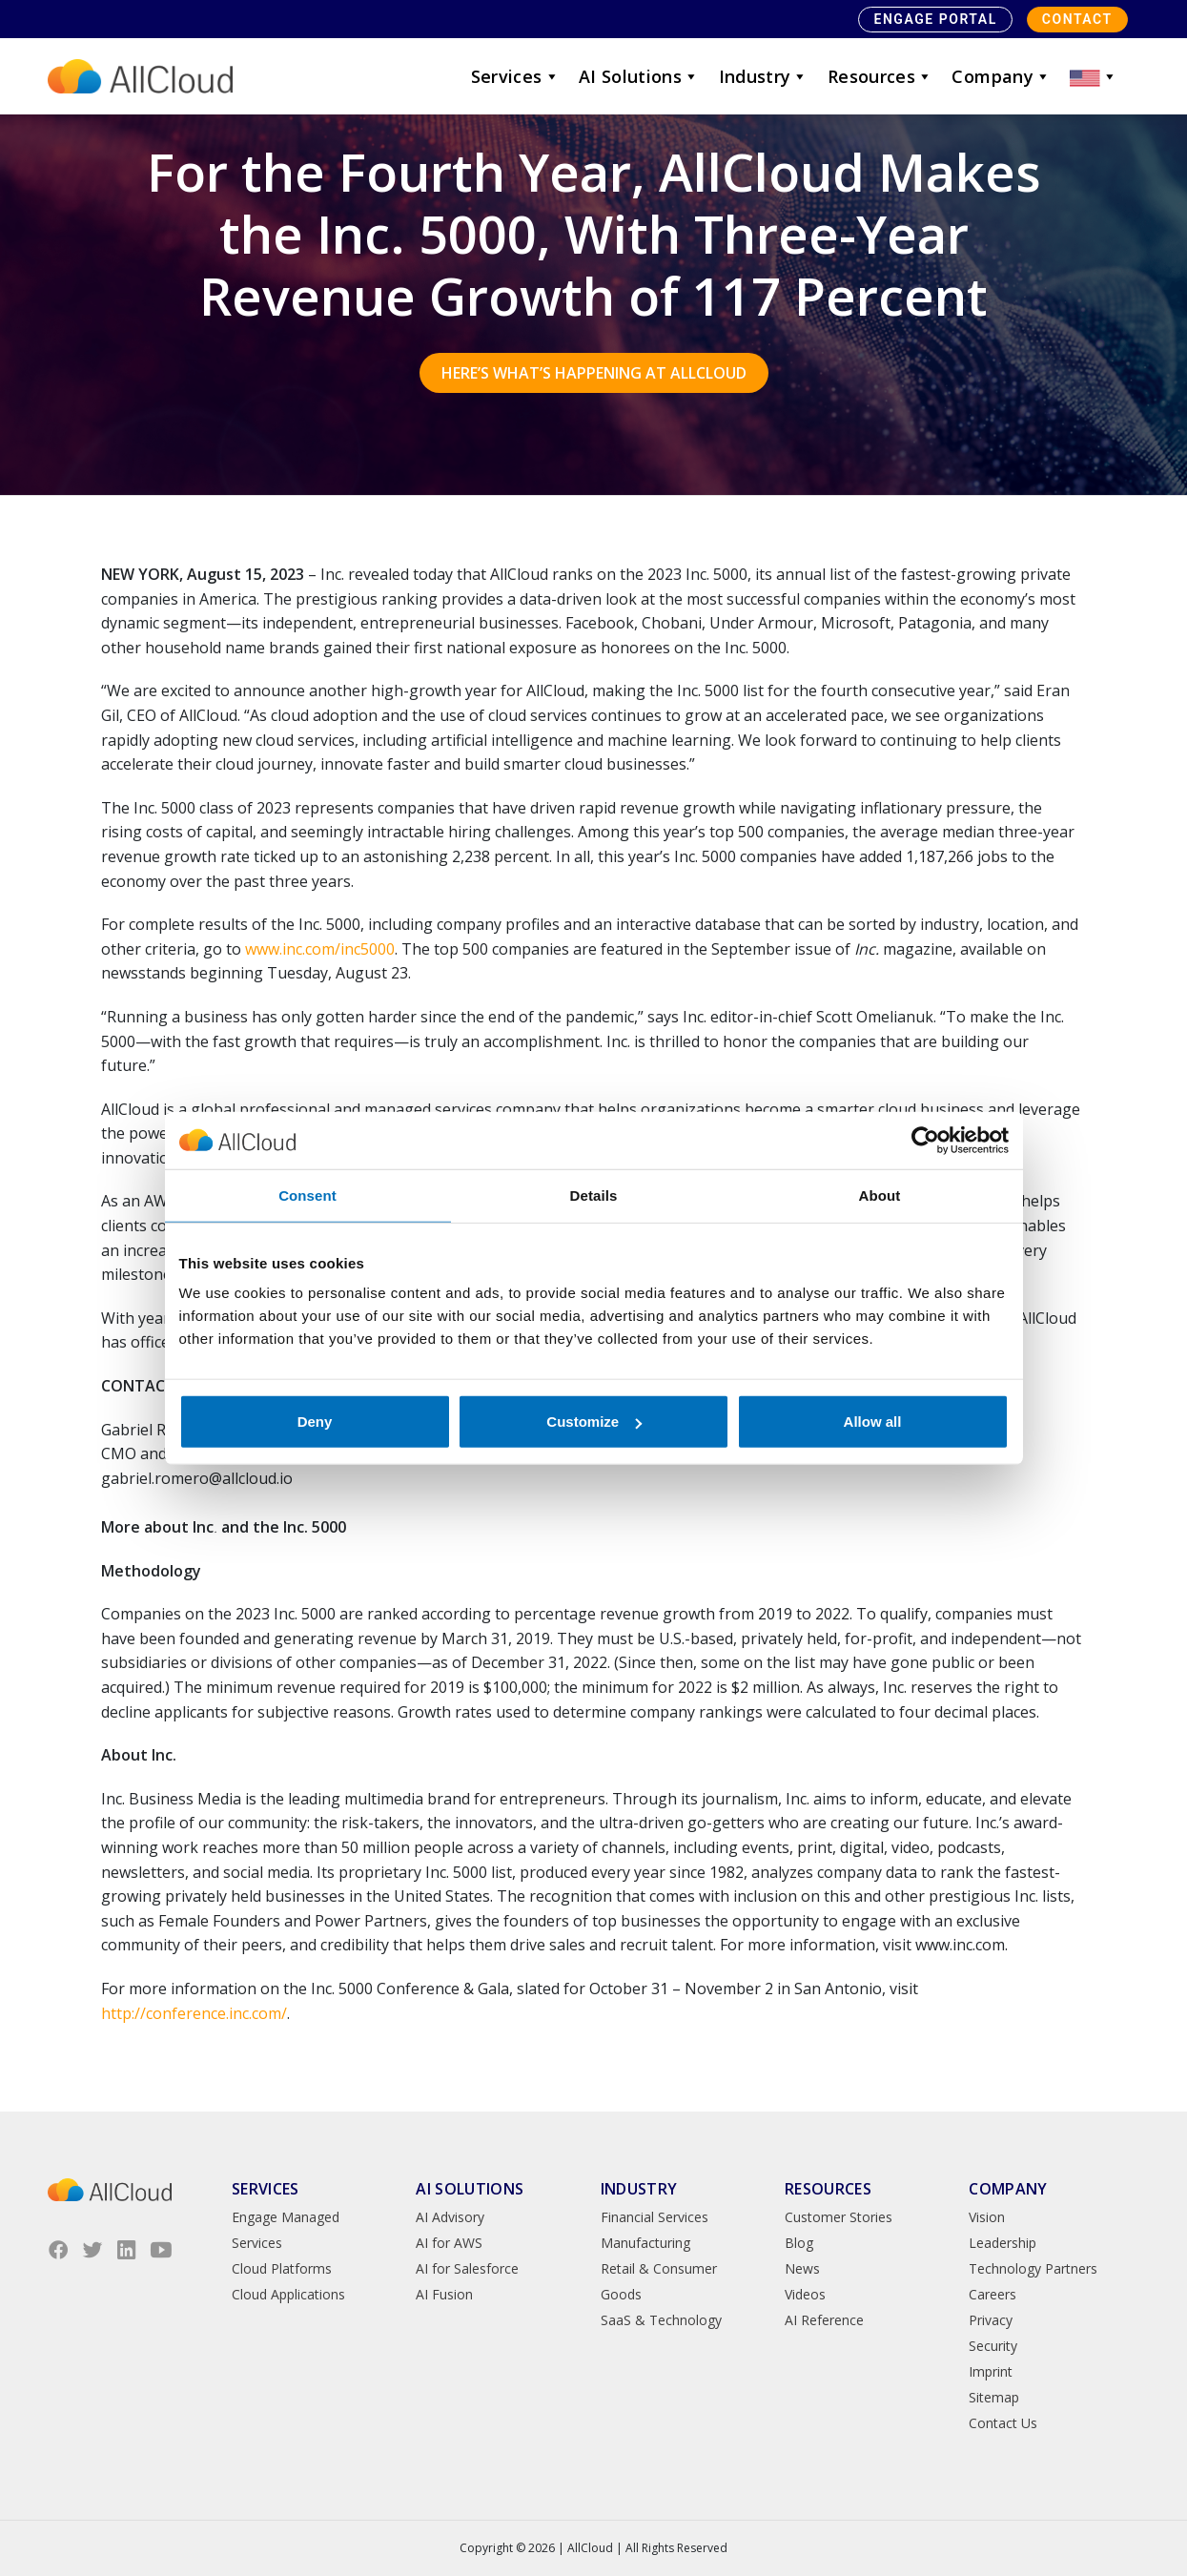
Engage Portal (934, 19)
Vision (987, 2217)
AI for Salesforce (467, 2268)
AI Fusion (444, 2294)
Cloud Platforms (282, 2268)
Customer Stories (838, 2217)
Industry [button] (763, 76)
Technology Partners (1033, 2268)
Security (993, 2346)
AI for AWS (449, 2243)
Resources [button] (880, 76)
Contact (1077, 19)
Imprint (991, 2371)
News (802, 2268)
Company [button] (1001, 76)
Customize (594, 1421)
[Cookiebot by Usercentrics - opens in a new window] (925, 1139)
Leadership (1002, 2243)
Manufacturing (645, 2243)
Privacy (991, 2320)
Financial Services (654, 2217)
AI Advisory (450, 2217)
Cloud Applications (288, 2294)
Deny (315, 1421)
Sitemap (994, 2397)
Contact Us (1003, 2423)
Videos (805, 2294)
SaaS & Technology (661, 2320)
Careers (992, 2294)
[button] (1093, 76)
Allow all (873, 1421)
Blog (799, 2243)
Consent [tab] (307, 1194)
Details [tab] (594, 1194)
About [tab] (880, 1194)
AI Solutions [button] (639, 76)
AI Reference (824, 2320)
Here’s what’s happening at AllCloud (594, 372)
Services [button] (515, 76)
